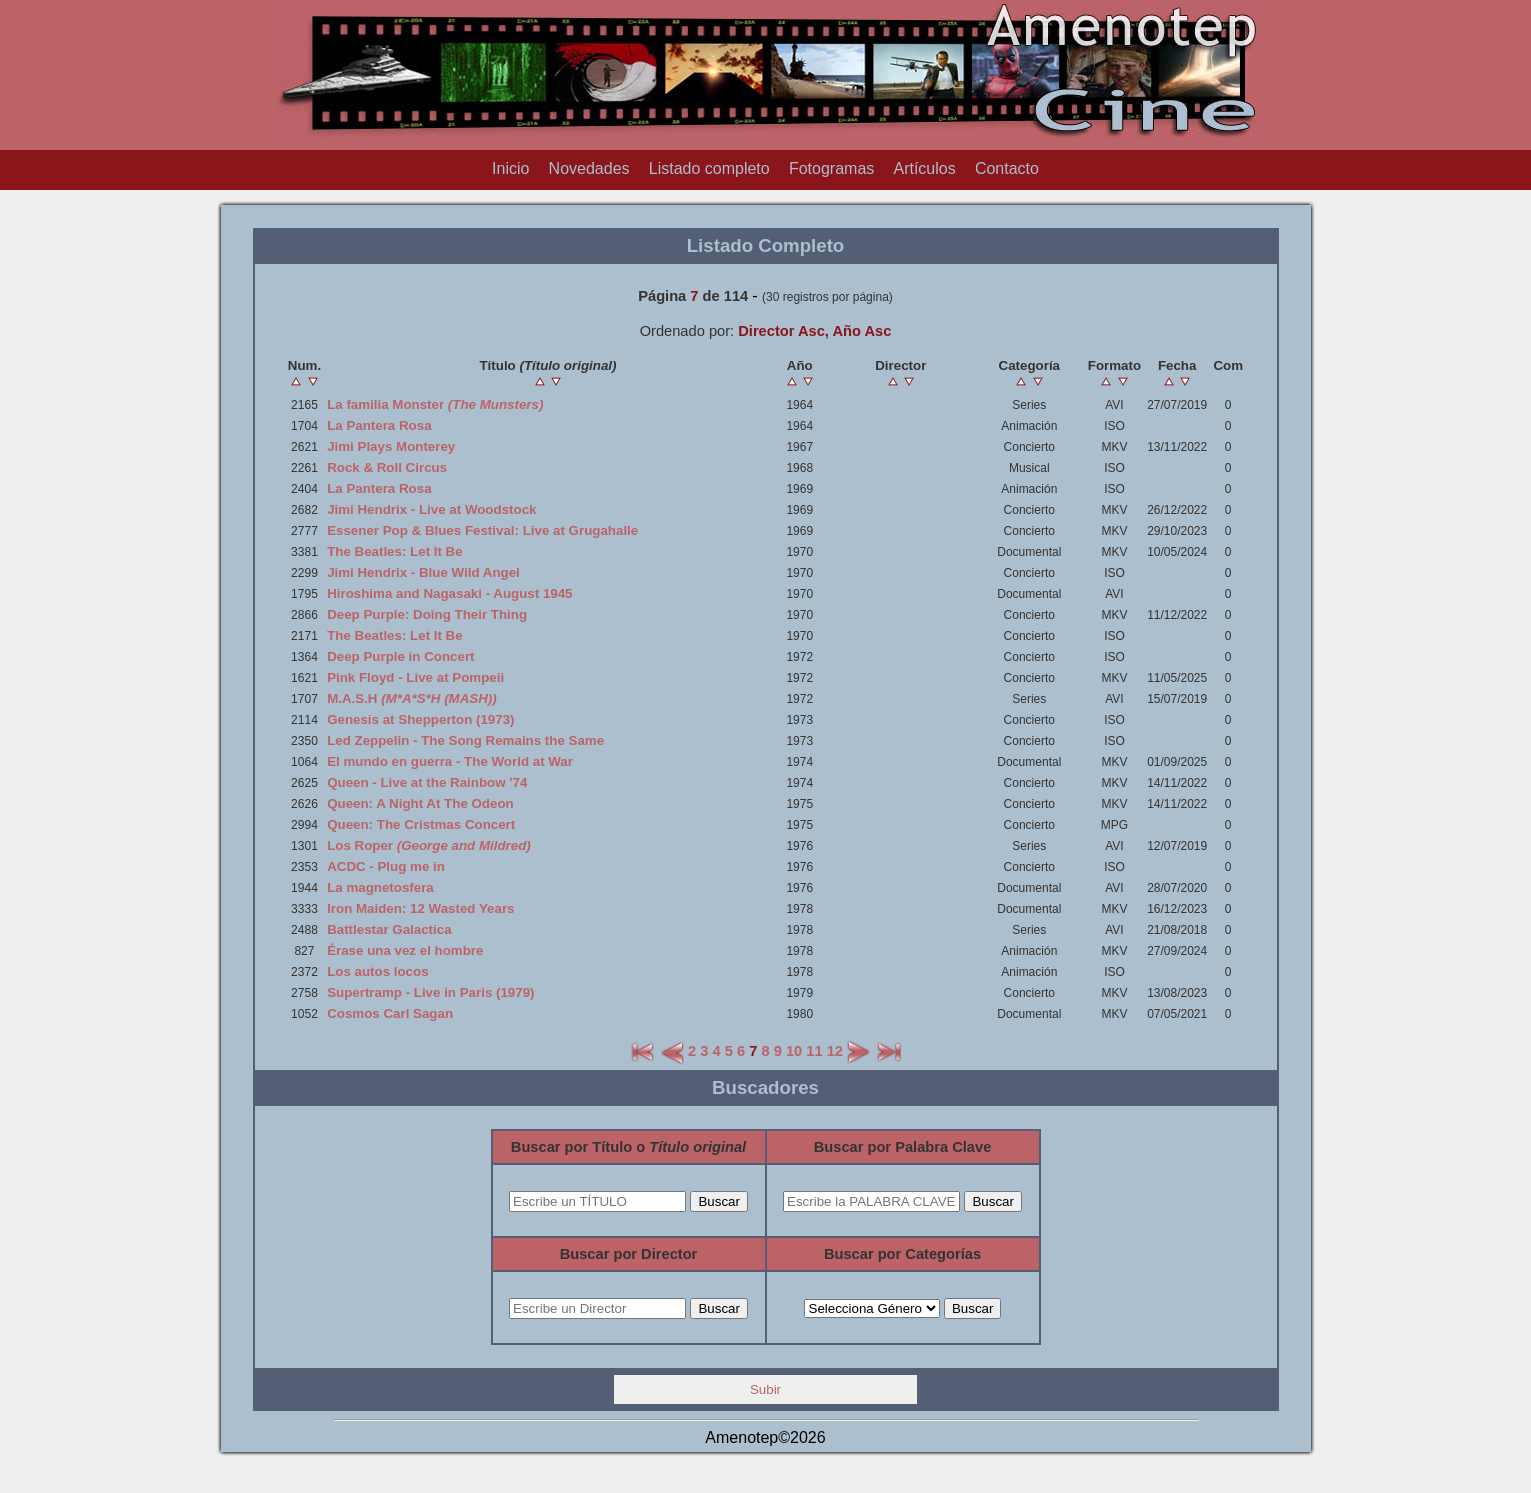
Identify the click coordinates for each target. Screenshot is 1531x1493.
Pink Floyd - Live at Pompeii (415, 677)
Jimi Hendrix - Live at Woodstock (431, 509)
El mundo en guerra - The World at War (450, 761)
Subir (765, 1389)
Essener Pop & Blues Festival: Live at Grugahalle (482, 530)
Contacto (1007, 168)
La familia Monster (435, 404)
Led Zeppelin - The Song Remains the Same (465, 740)
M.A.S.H (412, 698)
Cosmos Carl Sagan (390, 1013)
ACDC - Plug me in (386, 866)
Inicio (510, 168)
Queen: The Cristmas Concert (421, 824)
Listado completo (709, 168)
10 (794, 1051)
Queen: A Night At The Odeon (420, 803)
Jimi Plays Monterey (391, 446)
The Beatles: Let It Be (395, 551)
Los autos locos (377, 971)
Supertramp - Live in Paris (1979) (430, 992)
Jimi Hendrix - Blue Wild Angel (423, 572)
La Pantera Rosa (379, 425)
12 (835, 1051)
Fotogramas (831, 168)
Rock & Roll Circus (387, 467)
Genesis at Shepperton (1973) (420, 719)
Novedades (589, 168)
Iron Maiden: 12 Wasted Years (420, 908)
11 (814, 1051)
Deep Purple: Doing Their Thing (427, 614)
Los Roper (429, 845)
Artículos (924, 168)
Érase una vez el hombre (405, 950)
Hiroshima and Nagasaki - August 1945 (449, 593)
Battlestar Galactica (389, 929)
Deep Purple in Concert (400, 656)
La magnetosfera (380, 887)
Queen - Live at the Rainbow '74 (427, 782)
